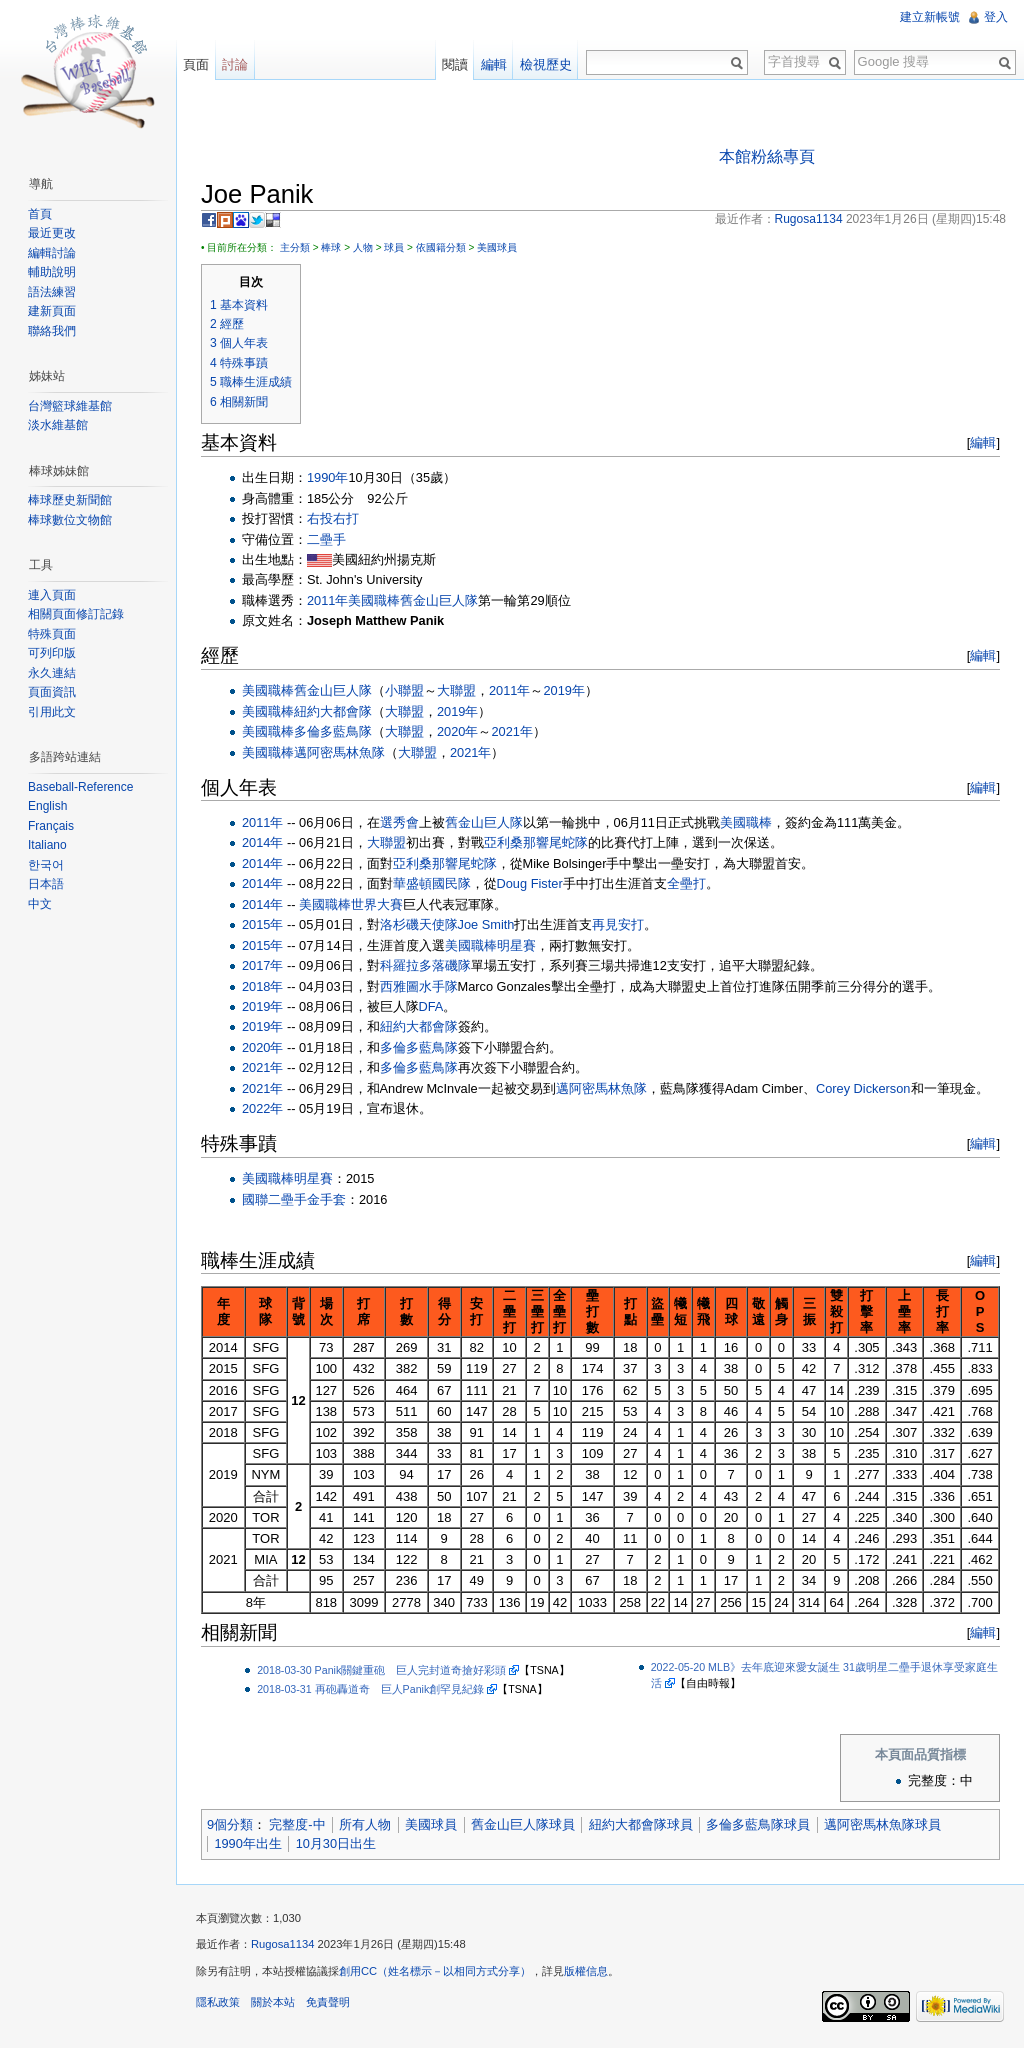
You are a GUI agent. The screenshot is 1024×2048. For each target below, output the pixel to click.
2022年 (262, 1108)
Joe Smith (486, 924)
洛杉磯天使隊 (419, 924)
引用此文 (52, 712)
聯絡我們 (52, 331)
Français (51, 826)
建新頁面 (52, 311)
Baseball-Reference (80, 787)
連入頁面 (52, 595)
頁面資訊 (52, 692)
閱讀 (455, 64)
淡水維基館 (58, 425)
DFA (431, 1006)
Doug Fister (530, 883)
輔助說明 (52, 272)
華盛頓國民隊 (432, 883)
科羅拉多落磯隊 (425, 965)
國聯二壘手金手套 (294, 1199)
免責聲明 (328, 2002)
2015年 (262, 924)
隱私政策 (218, 2002)
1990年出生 (247, 1843)
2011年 (327, 600)
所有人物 (365, 1824)
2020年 (457, 731)
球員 (394, 247)
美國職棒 (374, 600)
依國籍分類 (441, 247)
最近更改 (52, 233)
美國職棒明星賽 (490, 945)
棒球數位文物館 (70, 520)
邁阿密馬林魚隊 (339, 752)
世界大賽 (377, 904)
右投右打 (333, 518)
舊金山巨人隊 (439, 600)
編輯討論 (52, 253)
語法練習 (52, 292)
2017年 (262, 965)
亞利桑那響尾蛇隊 (536, 842)
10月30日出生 (336, 1843)
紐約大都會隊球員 (641, 1824)
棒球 (331, 247)
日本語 (46, 884)
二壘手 (326, 539)
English (47, 806)
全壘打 (686, 883)
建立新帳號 (930, 17)
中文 (40, 904)
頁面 (196, 64)
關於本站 (273, 2002)
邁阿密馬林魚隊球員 (882, 1824)
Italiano (47, 845)
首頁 (40, 214)
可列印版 (52, 653)
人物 (363, 247)
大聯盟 (456, 690)
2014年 (262, 842)
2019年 (563, 690)
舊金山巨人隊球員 (523, 1824)
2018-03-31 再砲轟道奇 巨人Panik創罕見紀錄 (370, 1689)
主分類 (295, 247)
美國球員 (497, 247)
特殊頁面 (52, 634)
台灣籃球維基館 (70, 406)
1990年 (327, 477)
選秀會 (399, 822)
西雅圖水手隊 (419, 986)
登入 (996, 17)
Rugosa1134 (282, 1944)
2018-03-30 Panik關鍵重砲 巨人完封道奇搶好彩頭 (381, 1670)
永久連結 (52, 673)
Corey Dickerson (863, 1088)
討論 (235, 64)
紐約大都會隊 (333, 711)
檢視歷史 (546, 64)
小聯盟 (404, 690)
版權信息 (586, 1971)
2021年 (511, 731)
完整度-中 (297, 1824)
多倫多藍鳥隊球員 (758, 1824)
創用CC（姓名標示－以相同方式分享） (435, 1971)
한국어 (46, 865)
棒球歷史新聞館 (70, 500)
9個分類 (230, 1824)
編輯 (983, 442)
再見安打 (618, 924)
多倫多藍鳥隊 (333, 731)
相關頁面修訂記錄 (76, 614)
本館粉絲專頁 (767, 156)
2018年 (262, 986)
